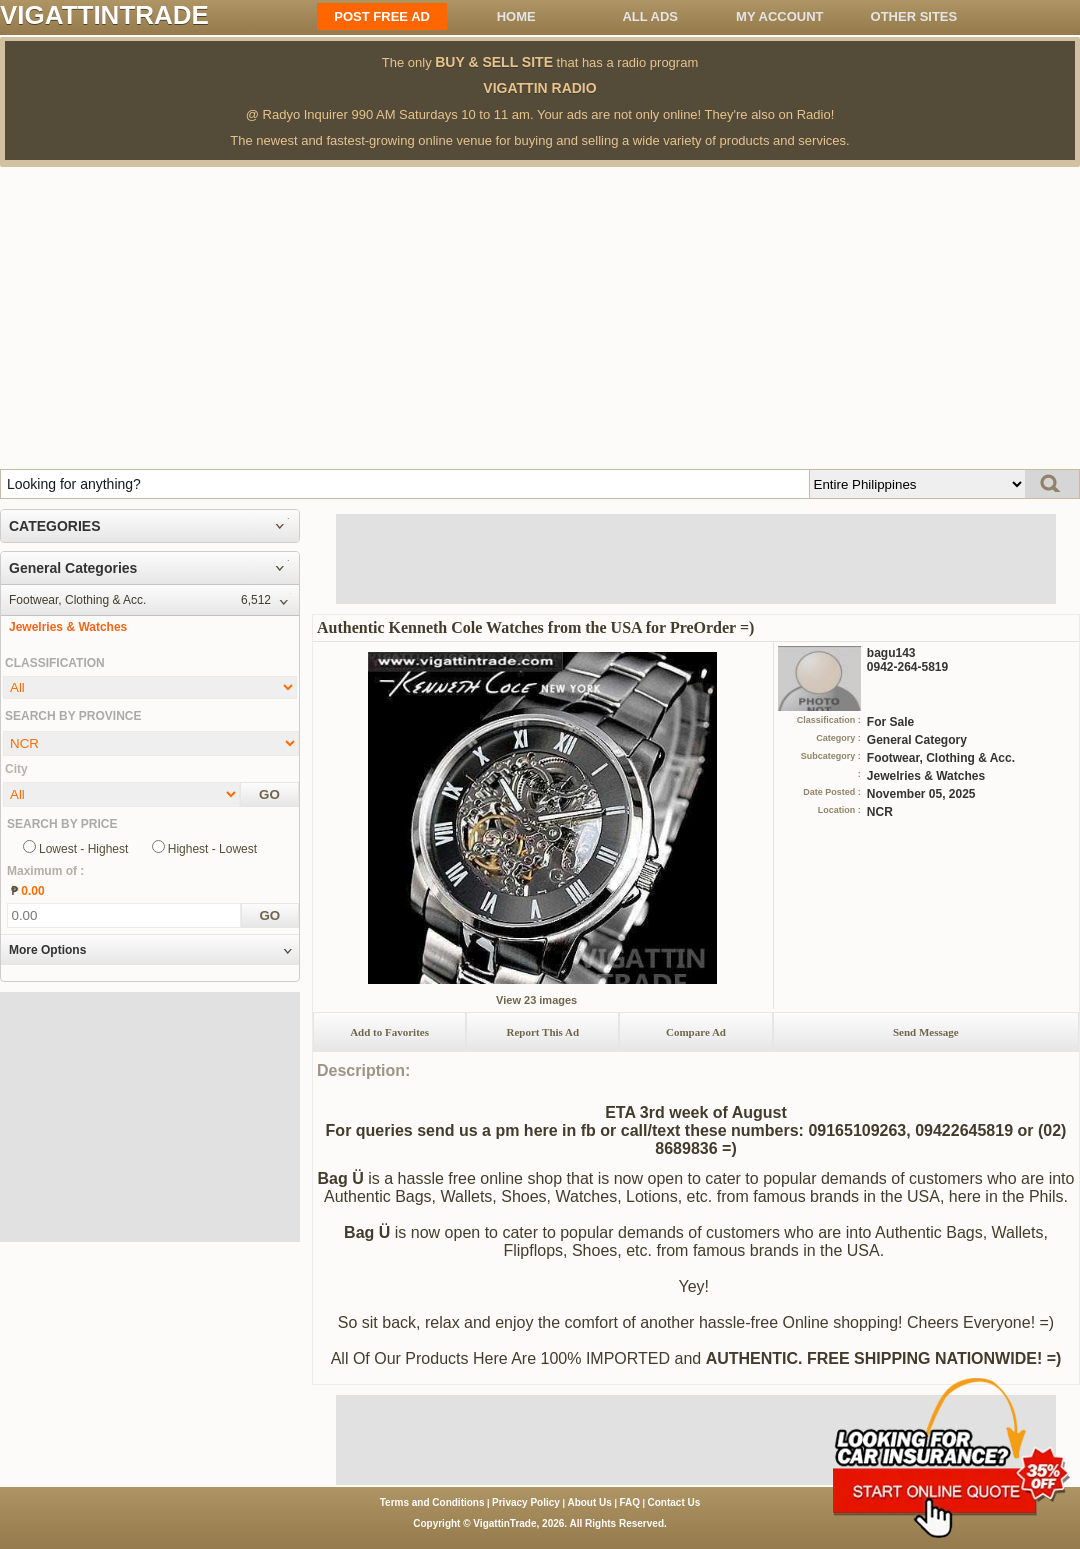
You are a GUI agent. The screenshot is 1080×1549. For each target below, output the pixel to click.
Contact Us (674, 1502)
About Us (589, 1502)
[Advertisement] (540, 317)
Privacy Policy (526, 1502)
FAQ (629, 1502)
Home (516, 16)
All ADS (650, 16)
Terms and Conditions (432, 1502)
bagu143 (891, 653)
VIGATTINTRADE (104, 15)
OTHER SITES (914, 16)
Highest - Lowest (212, 849)
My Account (779, 16)
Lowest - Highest (83, 849)
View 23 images (536, 1000)
